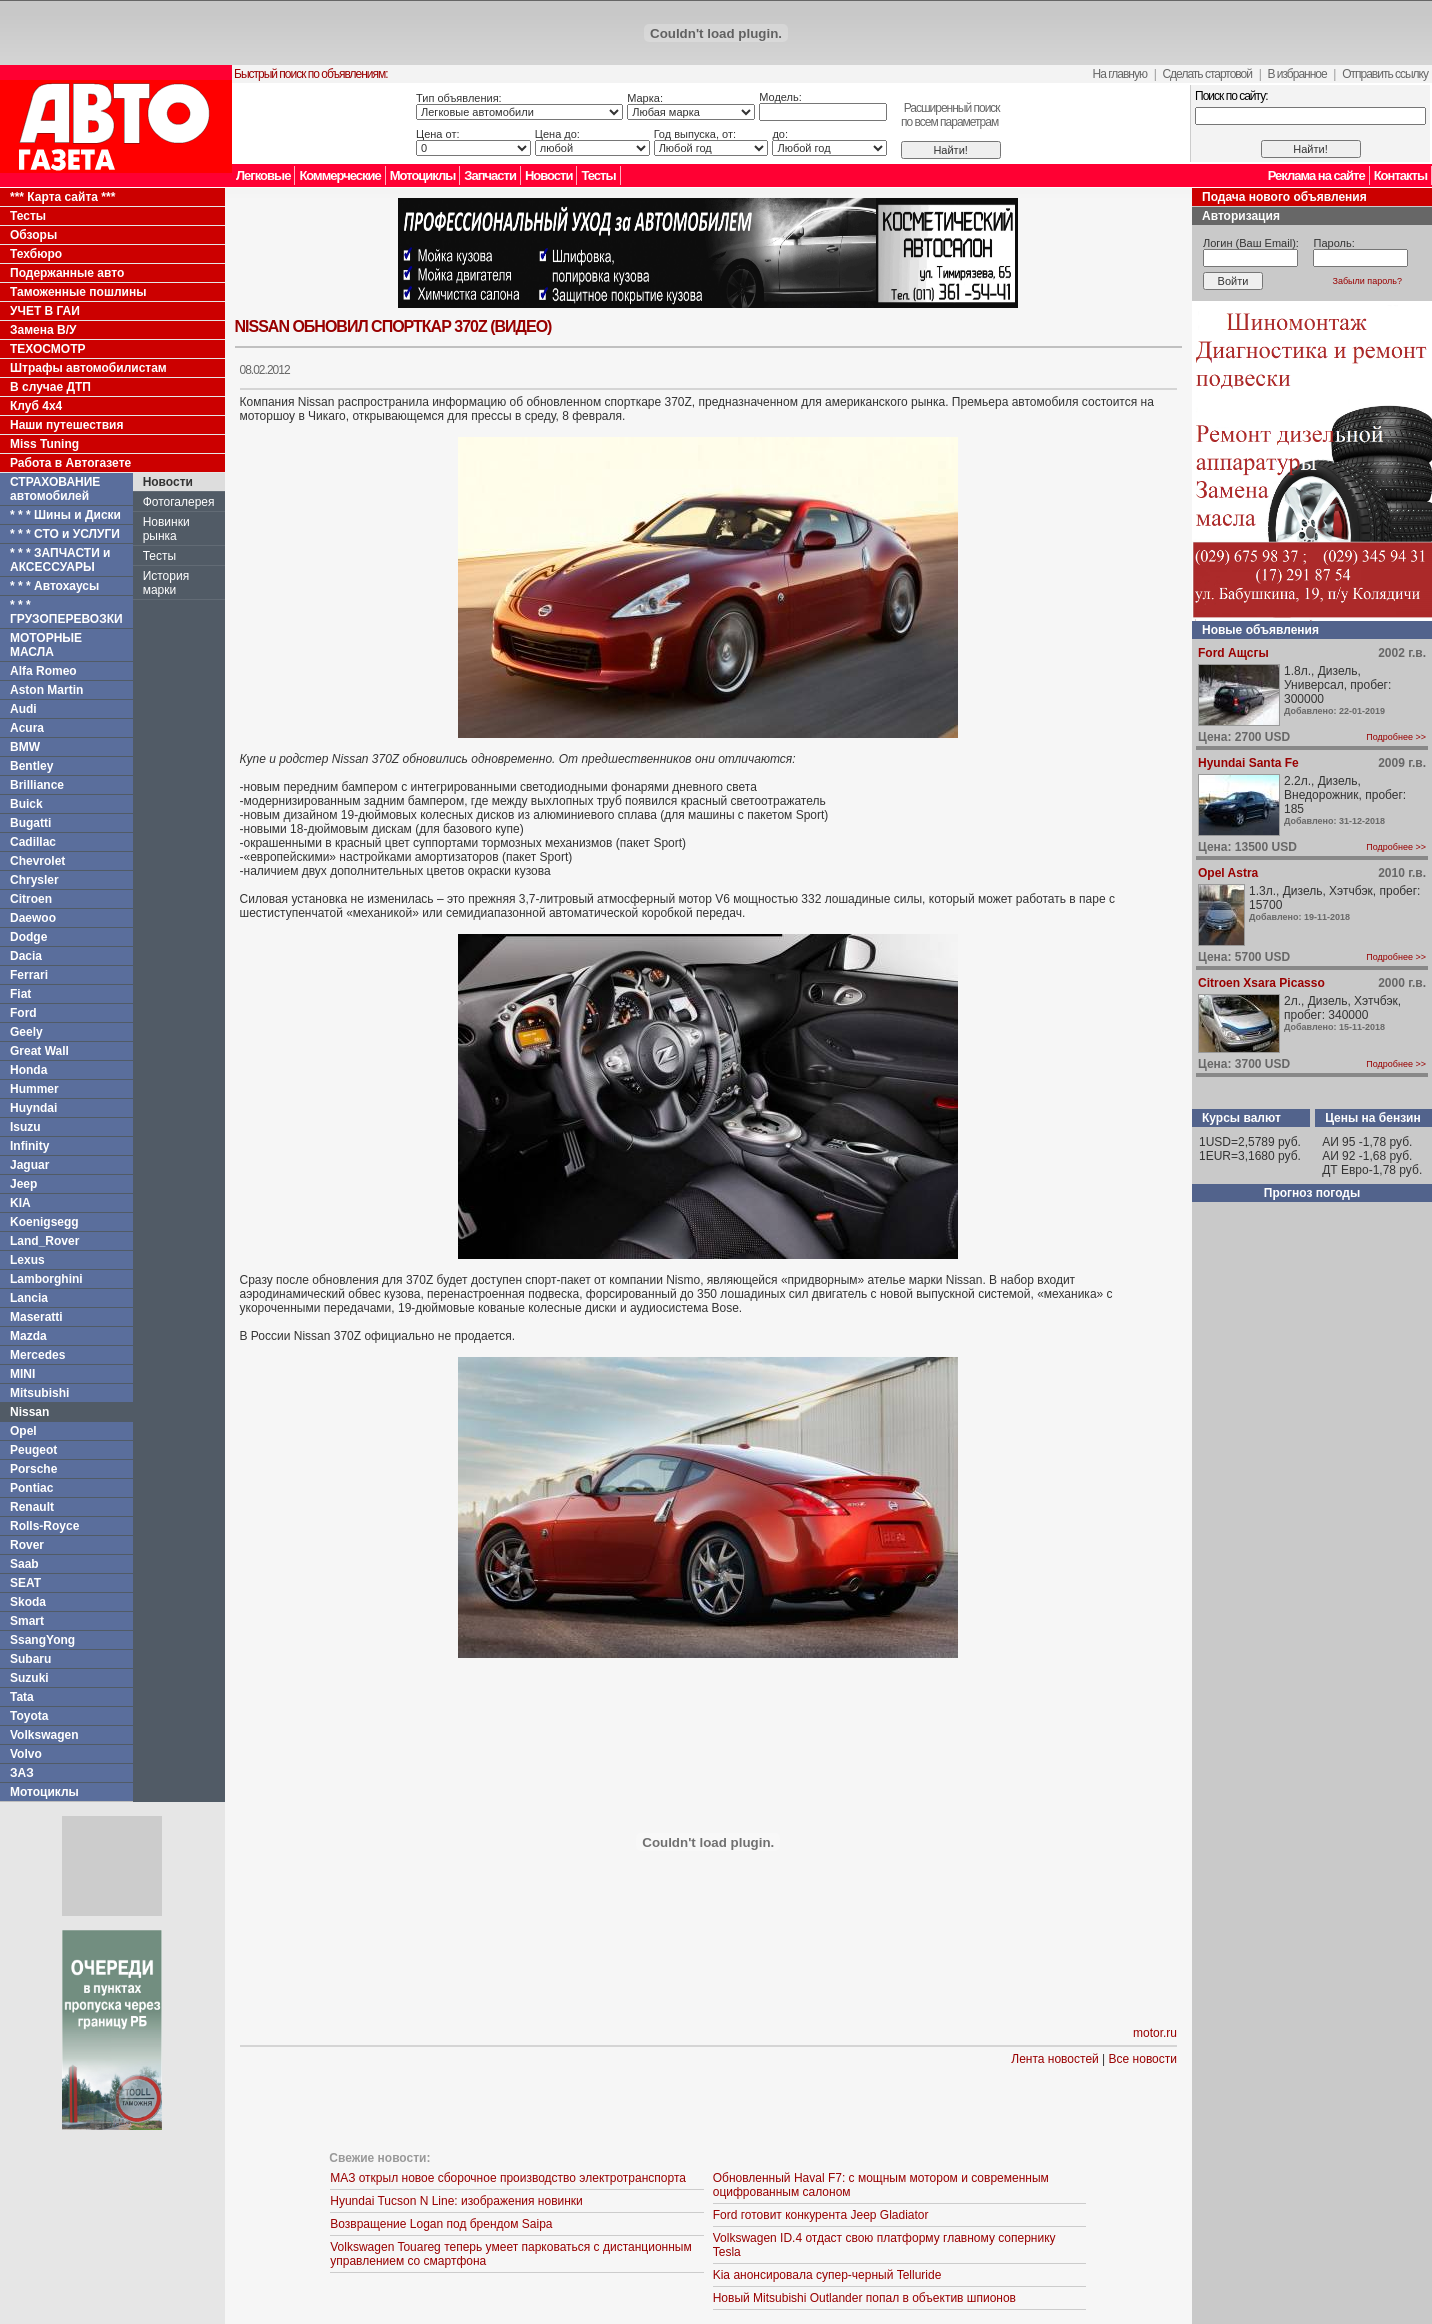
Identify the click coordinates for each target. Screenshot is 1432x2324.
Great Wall (39, 1051)
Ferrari (29, 975)
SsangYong (42, 1640)
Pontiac (31, 1488)
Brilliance (37, 785)
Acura (27, 728)
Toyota (29, 1716)
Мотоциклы (423, 175)
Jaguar (29, 1165)
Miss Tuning (44, 444)
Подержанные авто (67, 273)
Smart (27, 1621)
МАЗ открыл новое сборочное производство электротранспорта (508, 2178)
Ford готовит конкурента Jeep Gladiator (821, 2215)
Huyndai (33, 1108)
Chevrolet (37, 861)
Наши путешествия (67, 425)
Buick (26, 804)
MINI (22, 1374)
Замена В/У (43, 330)
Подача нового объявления (1284, 197)
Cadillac (33, 842)
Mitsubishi (39, 1393)
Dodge (28, 937)
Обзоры (33, 235)
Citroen (31, 899)
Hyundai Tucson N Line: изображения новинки (456, 2201)
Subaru (30, 1659)
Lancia (29, 1298)
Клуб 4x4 (36, 406)
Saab (24, 1564)
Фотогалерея (179, 502)
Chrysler (34, 880)
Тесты (598, 175)
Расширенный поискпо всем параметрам (950, 115)
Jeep (23, 1184)
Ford (23, 1013)
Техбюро (36, 254)
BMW (25, 747)
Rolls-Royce (44, 1526)
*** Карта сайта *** (62, 197)
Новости (549, 175)
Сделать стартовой (1207, 74)
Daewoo (33, 918)
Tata (22, 1697)
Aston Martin (46, 690)
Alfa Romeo (43, 671)
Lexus (27, 1260)
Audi (23, 709)
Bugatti (30, 823)
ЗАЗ (22, 1773)
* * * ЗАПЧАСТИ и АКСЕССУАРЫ (60, 560)
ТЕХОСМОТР (48, 349)
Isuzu (25, 1127)
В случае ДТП (50, 387)
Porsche (33, 1469)
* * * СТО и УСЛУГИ (65, 534)
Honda (28, 1070)
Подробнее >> (1396, 737)
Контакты (1400, 175)
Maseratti (36, 1317)
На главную (1120, 74)
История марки (166, 583)
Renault (32, 1507)
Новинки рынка (166, 529)
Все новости (1143, 2059)
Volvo (26, 1754)
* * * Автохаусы (54, 586)
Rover (27, 1545)
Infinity (29, 1146)
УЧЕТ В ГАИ (45, 311)
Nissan (29, 1412)
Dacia (26, 956)
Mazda (28, 1336)
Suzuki (29, 1678)
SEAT (25, 1583)
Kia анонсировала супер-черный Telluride (827, 2275)
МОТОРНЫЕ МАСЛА (46, 645)
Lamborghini (46, 1279)
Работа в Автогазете (70, 463)
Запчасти (490, 175)
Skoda (28, 1602)
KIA (20, 1203)
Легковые (263, 175)
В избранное (1296, 74)
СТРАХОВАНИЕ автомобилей (55, 489)
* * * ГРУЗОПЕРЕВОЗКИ (66, 612)
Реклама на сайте (1316, 175)
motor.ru (1155, 2033)
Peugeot (33, 1450)
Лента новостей (1055, 2059)
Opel (23, 1431)
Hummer (34, 1089)
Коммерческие (339, 175)
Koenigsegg (44, 1222)
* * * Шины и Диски (65, 515)
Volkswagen (44, 1735)
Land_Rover (44, 1241)
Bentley (31, 766)
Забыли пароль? (1367, 281)
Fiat (20, 994)
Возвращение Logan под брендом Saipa (441, 2224)
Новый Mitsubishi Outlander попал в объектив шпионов (864, 2298)
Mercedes (37, 1355)
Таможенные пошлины (78, 292)
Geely (26, 1032)
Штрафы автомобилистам (88, 368)
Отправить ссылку (1385, 74)
